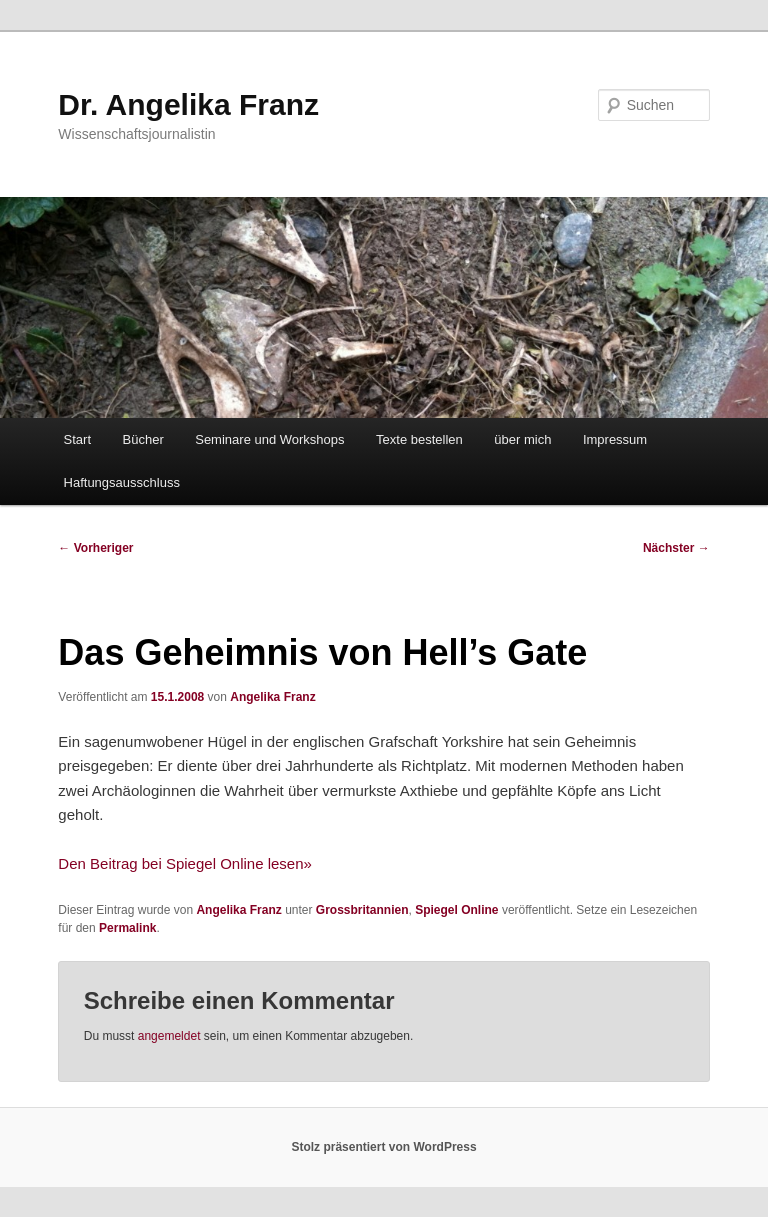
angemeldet (169, 1036)
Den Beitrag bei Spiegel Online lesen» (185, 863)
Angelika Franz (272, 697)
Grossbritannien (362, 910)
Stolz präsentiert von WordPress (383, 1147)
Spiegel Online (456, 910)
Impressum (615, 439)
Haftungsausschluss (122, 482)
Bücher (143, 439)
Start (77, 439)
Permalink (127, 928)
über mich (522, 439)
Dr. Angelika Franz (188, 104)
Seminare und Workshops (269, 439)
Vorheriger (95, 548)
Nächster (676, 548)
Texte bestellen (419, 439)
